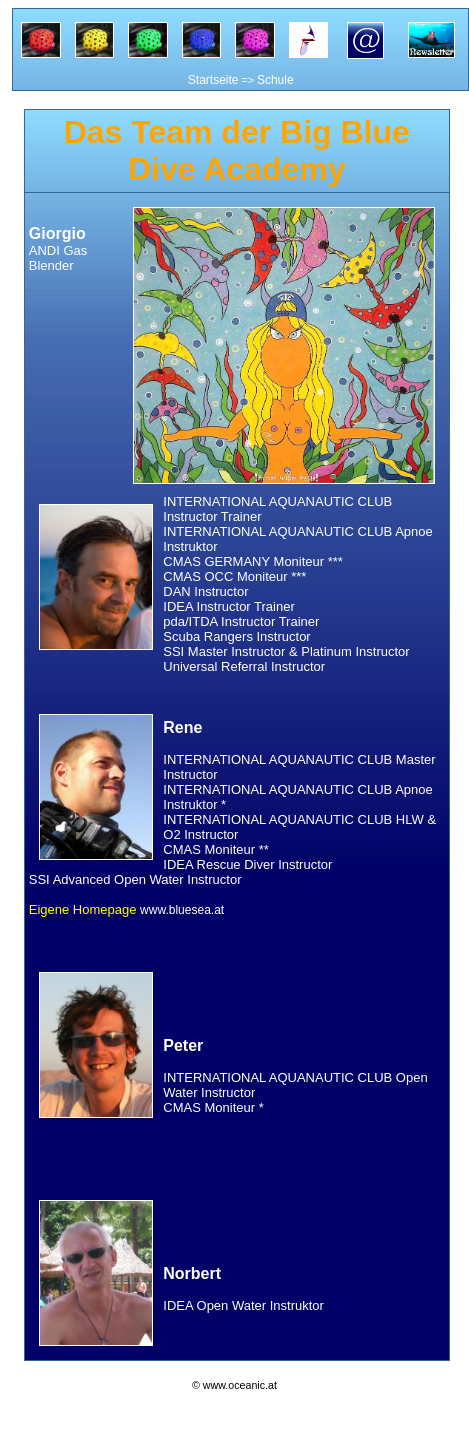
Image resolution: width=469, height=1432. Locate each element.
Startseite (213, 80)
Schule (275, 80)
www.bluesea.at (182, 910)
